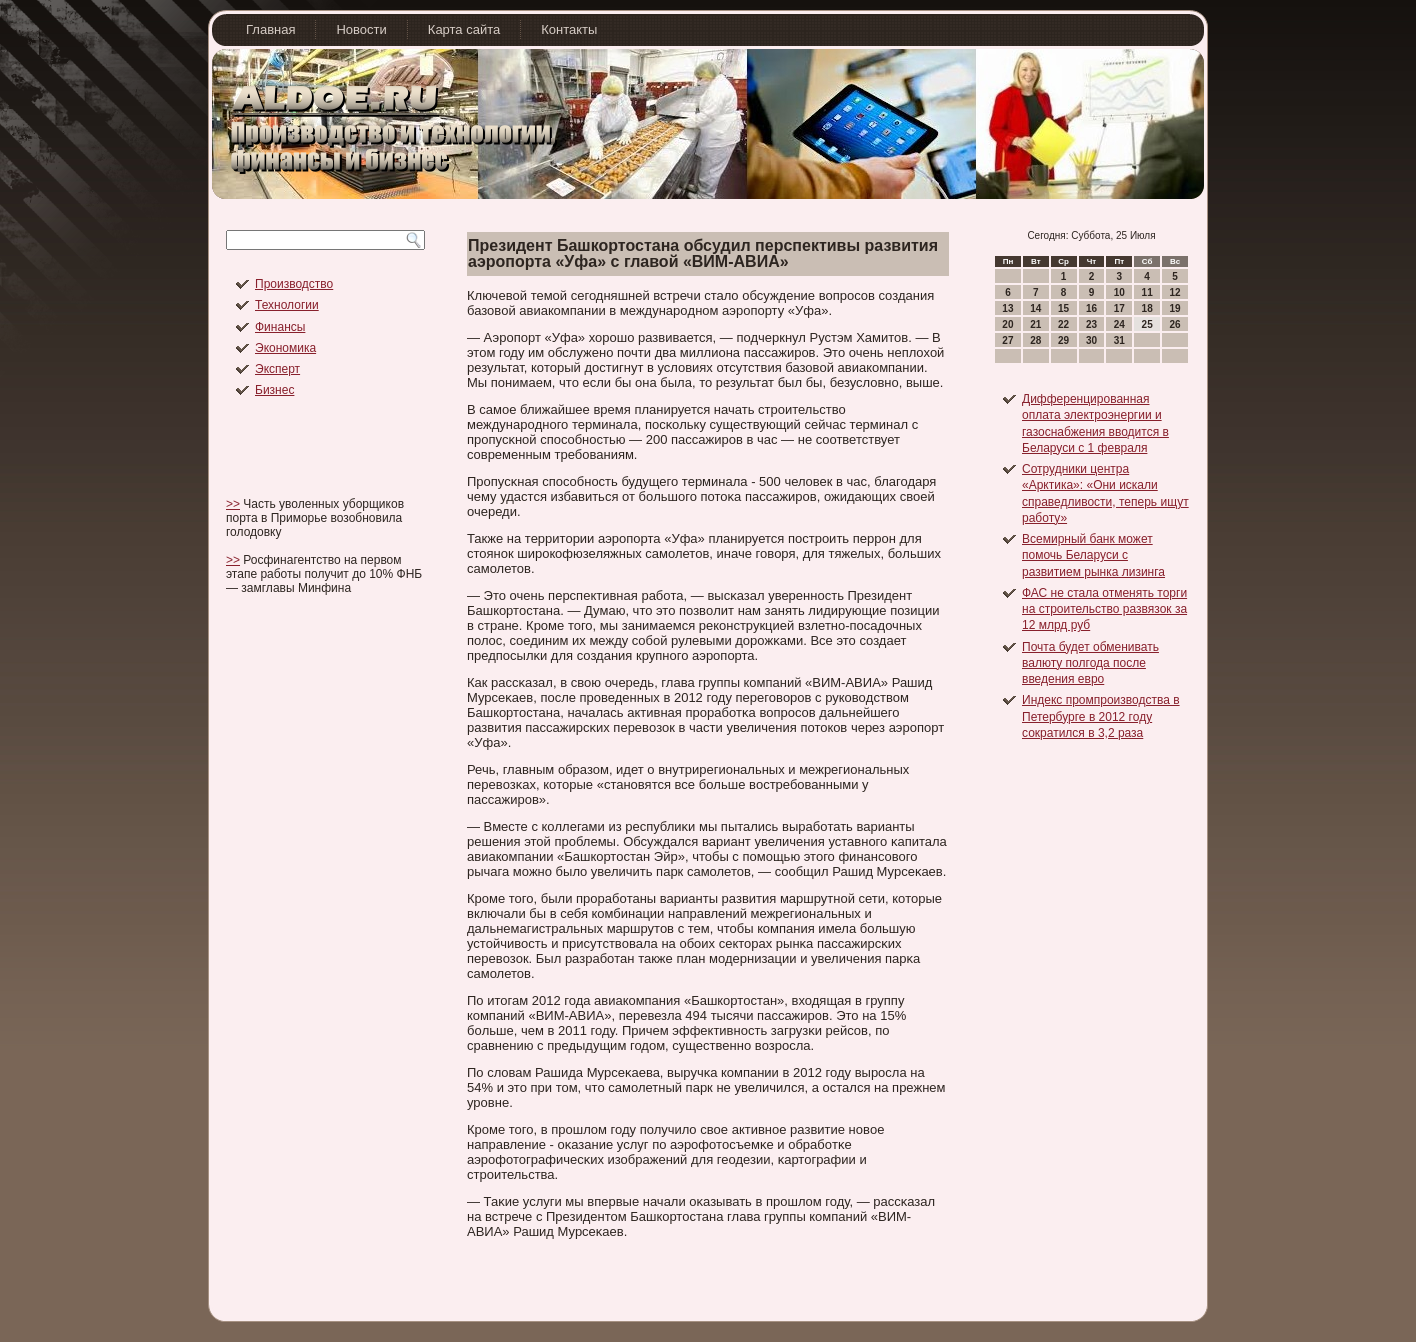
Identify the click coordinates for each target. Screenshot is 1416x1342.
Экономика (285, 348)
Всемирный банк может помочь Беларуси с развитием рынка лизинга (1093, 555)
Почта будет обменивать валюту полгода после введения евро (1090, 663)
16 (1091, 308)
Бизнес (274, 390)
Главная (270, 29)
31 (1119, 340)
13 (1007, 308)
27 (1007, 340)
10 (1119, 292)
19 (1174, 308)
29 (1063, 340)
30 (1091, 340)
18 (1147, 308)
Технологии (287, 305)
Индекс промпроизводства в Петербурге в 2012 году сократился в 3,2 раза (1101, 716)
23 (1091, 324)
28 (1035, 340)
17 (1119, 308)
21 (1035, 324)
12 (1174, 292)
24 (1119, 324)
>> (233, 504)
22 (1063, 324)
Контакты (569, 29)
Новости (361, 29)
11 (1147, 292)
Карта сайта (464, 29)
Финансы (280, 327)
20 (1007, 324)
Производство (294, 284)
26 (1174, 324)
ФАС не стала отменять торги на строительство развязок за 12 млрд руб (1104, 609)
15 (1063, 308)
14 (1035, 308)
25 (1147, 324)
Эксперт (277, 369)
